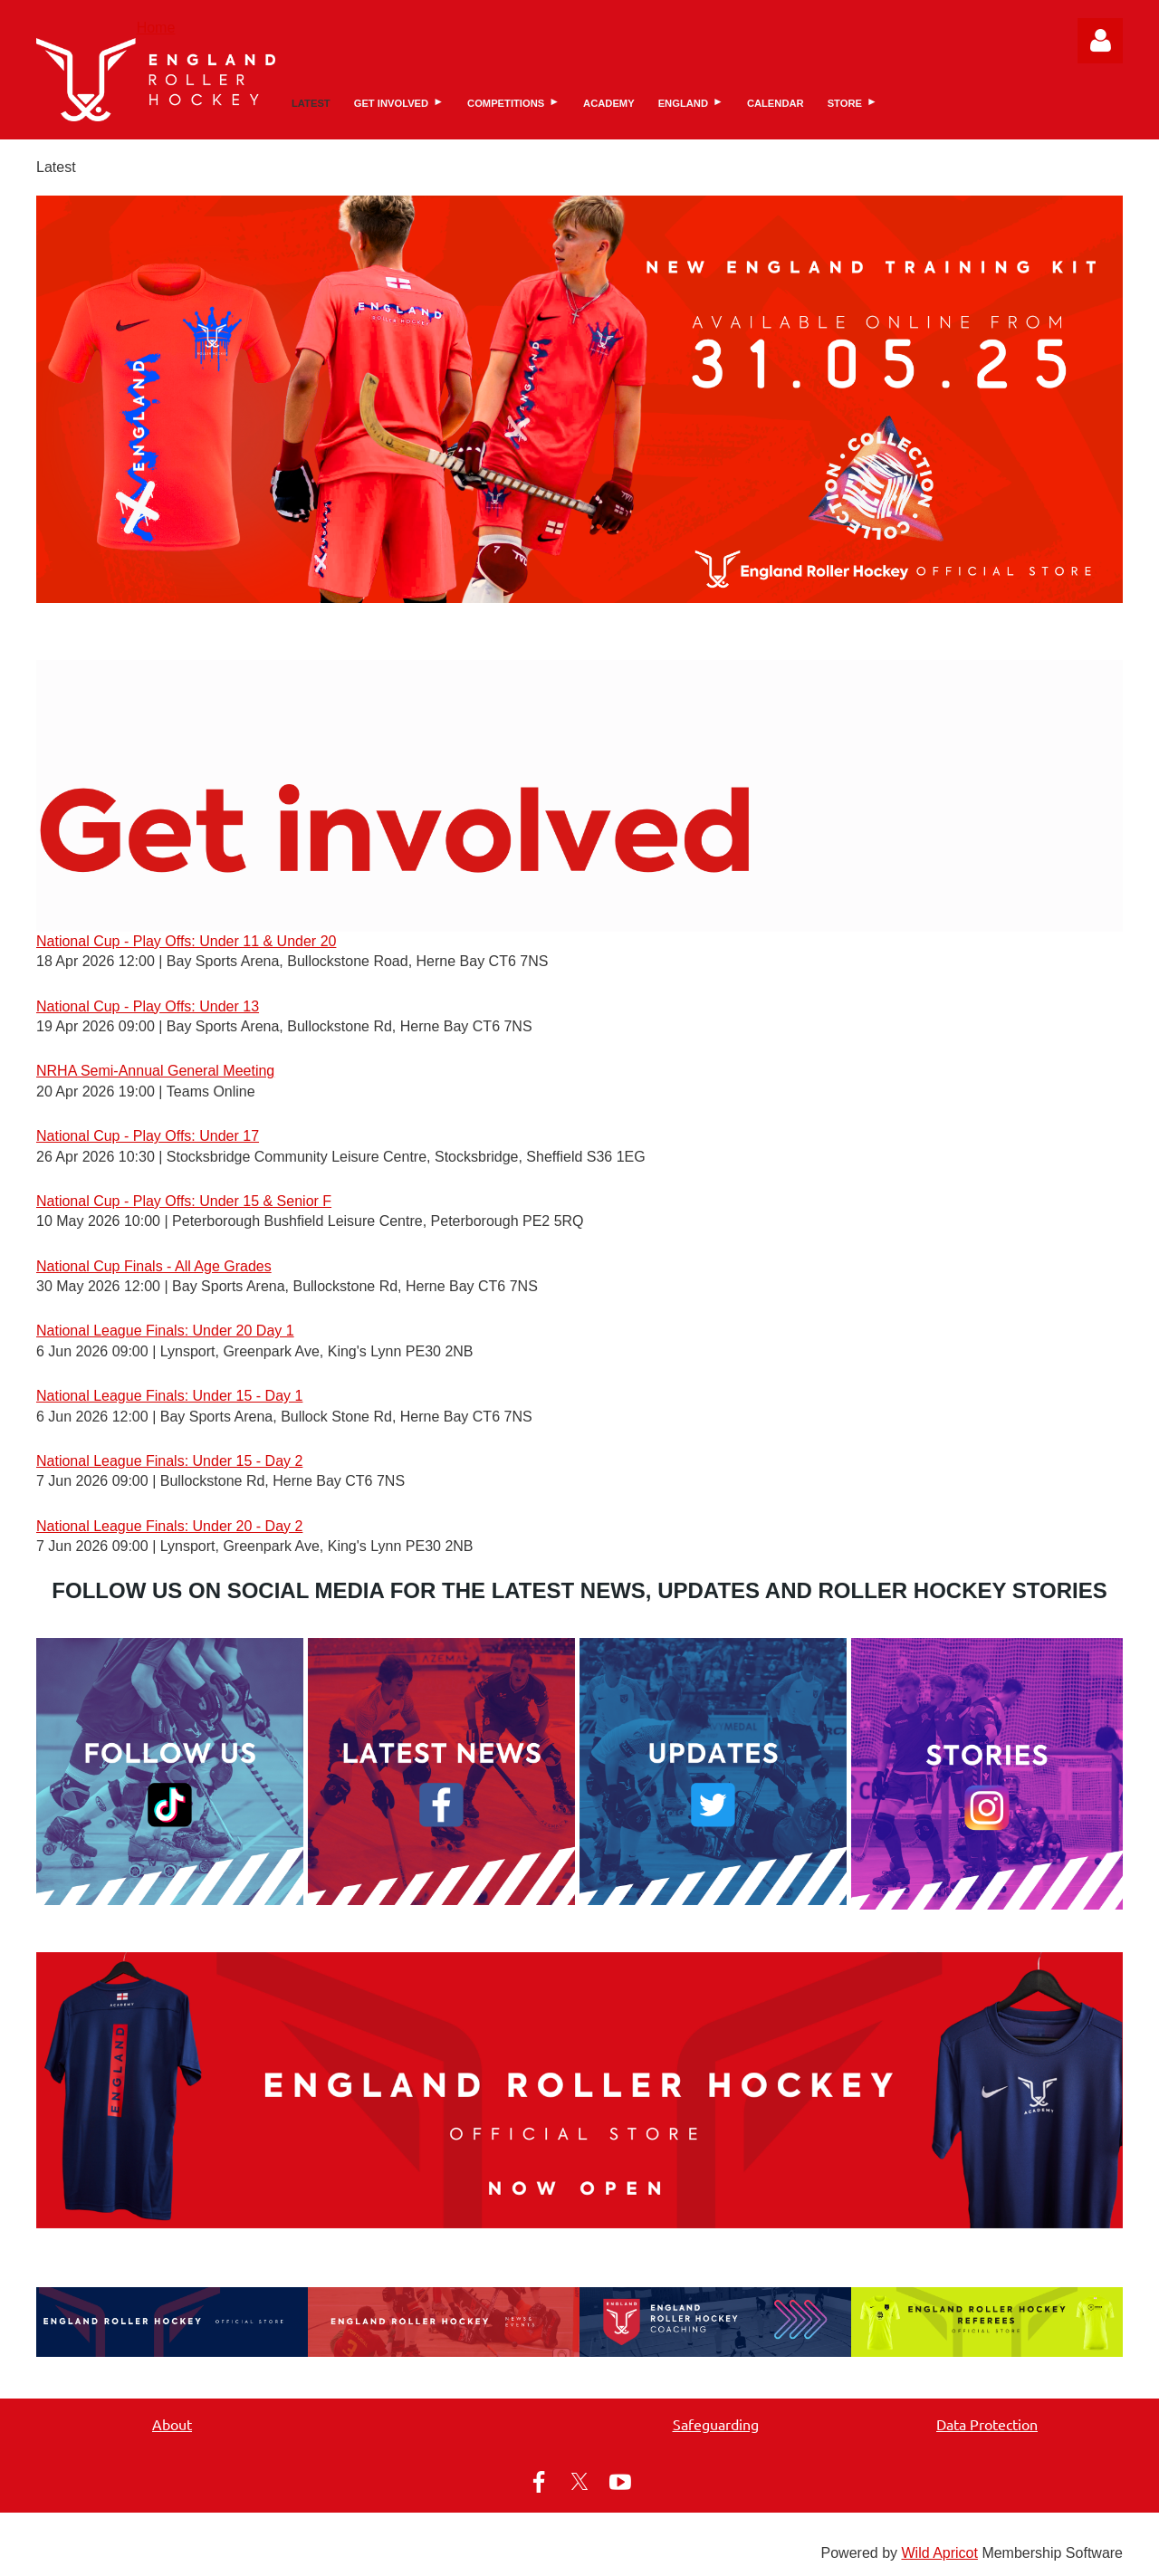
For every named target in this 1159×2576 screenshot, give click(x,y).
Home (156, 27)
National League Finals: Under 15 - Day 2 (169, 1461)
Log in (1100, 40)
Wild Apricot (939, 2553)
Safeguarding (716, 2424)
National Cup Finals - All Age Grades (154, 1266)
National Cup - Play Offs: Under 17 (147, 1136)
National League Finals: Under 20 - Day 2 (169, 1526)
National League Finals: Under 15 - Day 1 (169, 1395)
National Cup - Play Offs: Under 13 (147, 1006)
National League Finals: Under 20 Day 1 (165, 1330)
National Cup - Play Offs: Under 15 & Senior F (183, 1201)
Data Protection (987, 2424)
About (172, 2424)
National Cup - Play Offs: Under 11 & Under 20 (186, 941)
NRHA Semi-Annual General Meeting (155, 1070)
